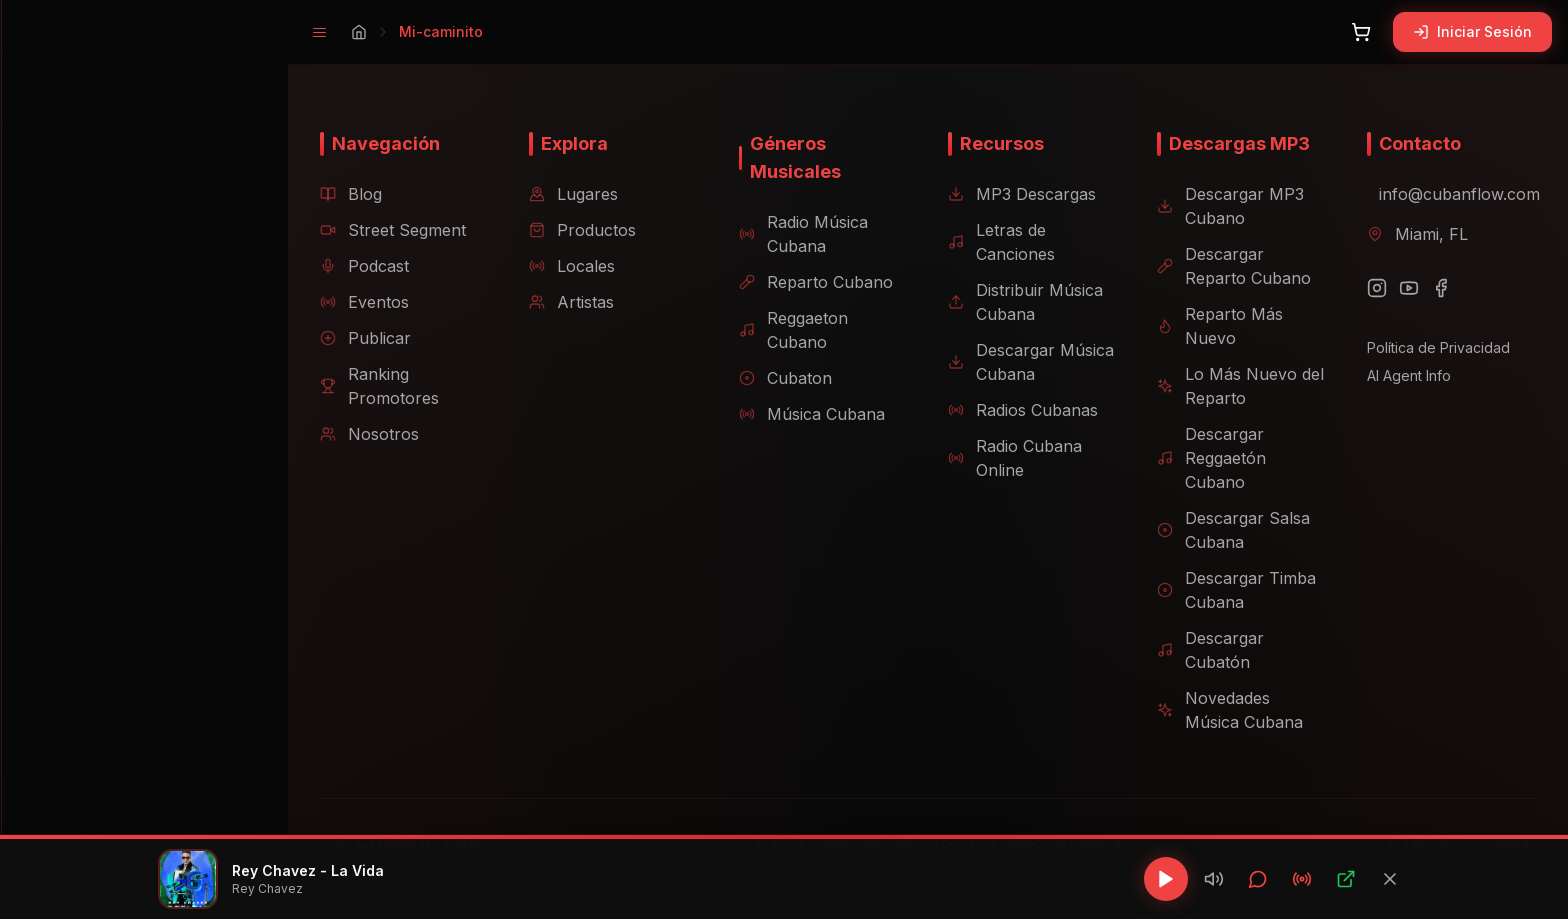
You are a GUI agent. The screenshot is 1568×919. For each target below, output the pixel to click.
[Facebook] (1425, 288)
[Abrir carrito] (1361, 32)
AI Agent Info (1393, 375)
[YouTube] (1393, 288)
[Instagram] (1361, 288)
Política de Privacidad (1422, 347)
